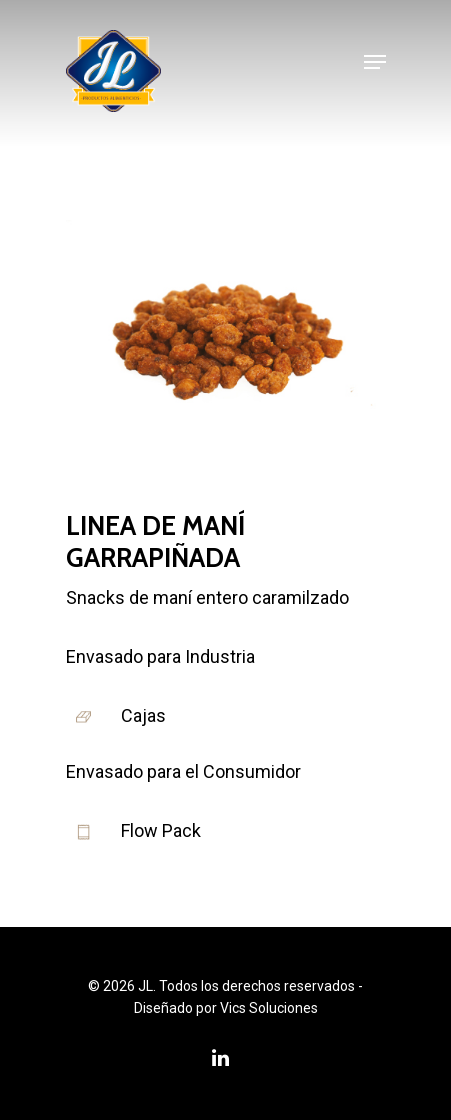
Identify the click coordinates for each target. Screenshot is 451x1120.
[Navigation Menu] (375, 62)
